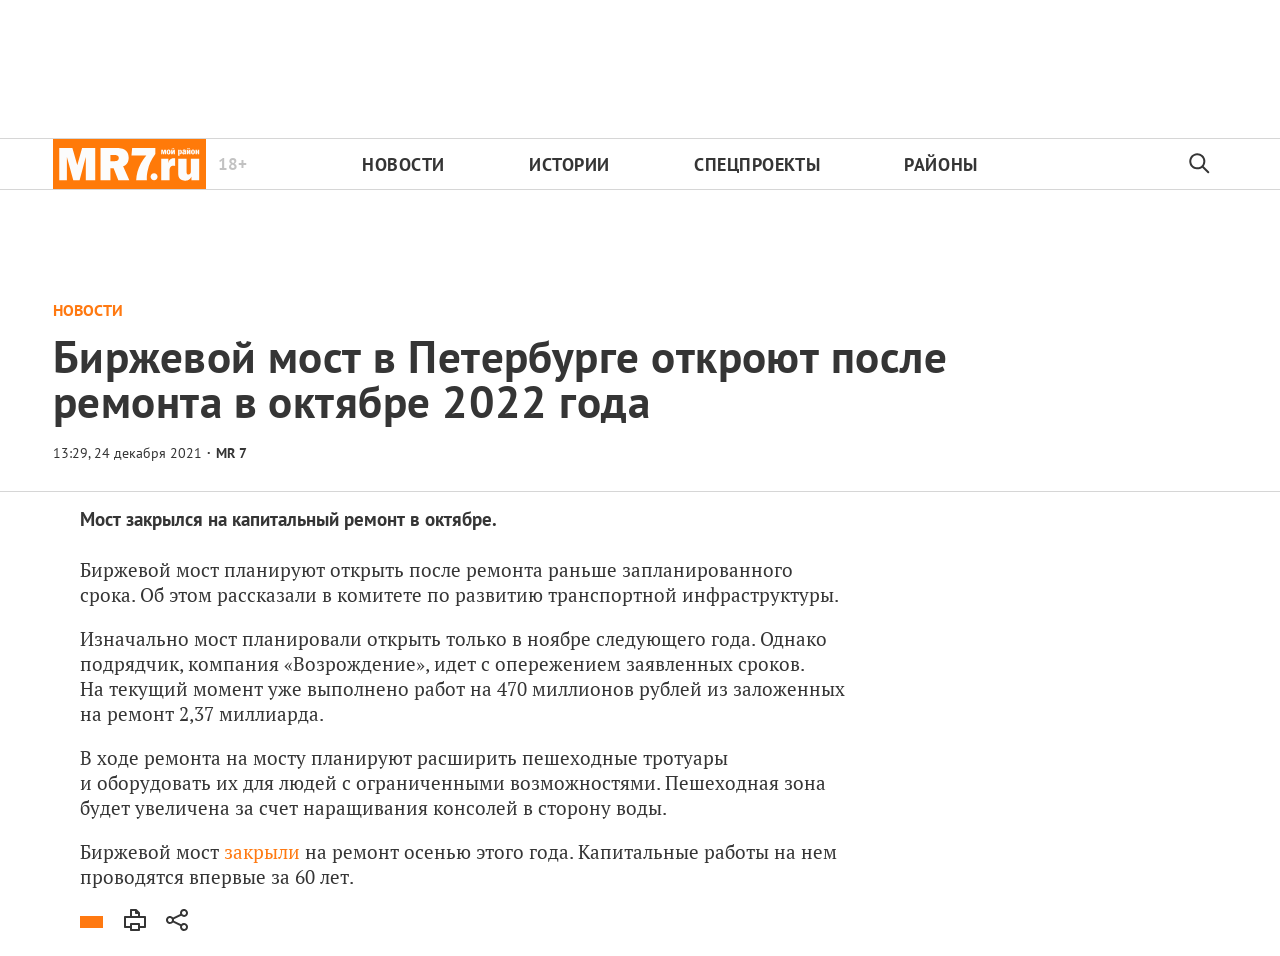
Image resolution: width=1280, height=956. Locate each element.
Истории (569, 164)
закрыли (262, 851)
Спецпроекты (757, 164)
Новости (403, 164)
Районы (940, 164)
